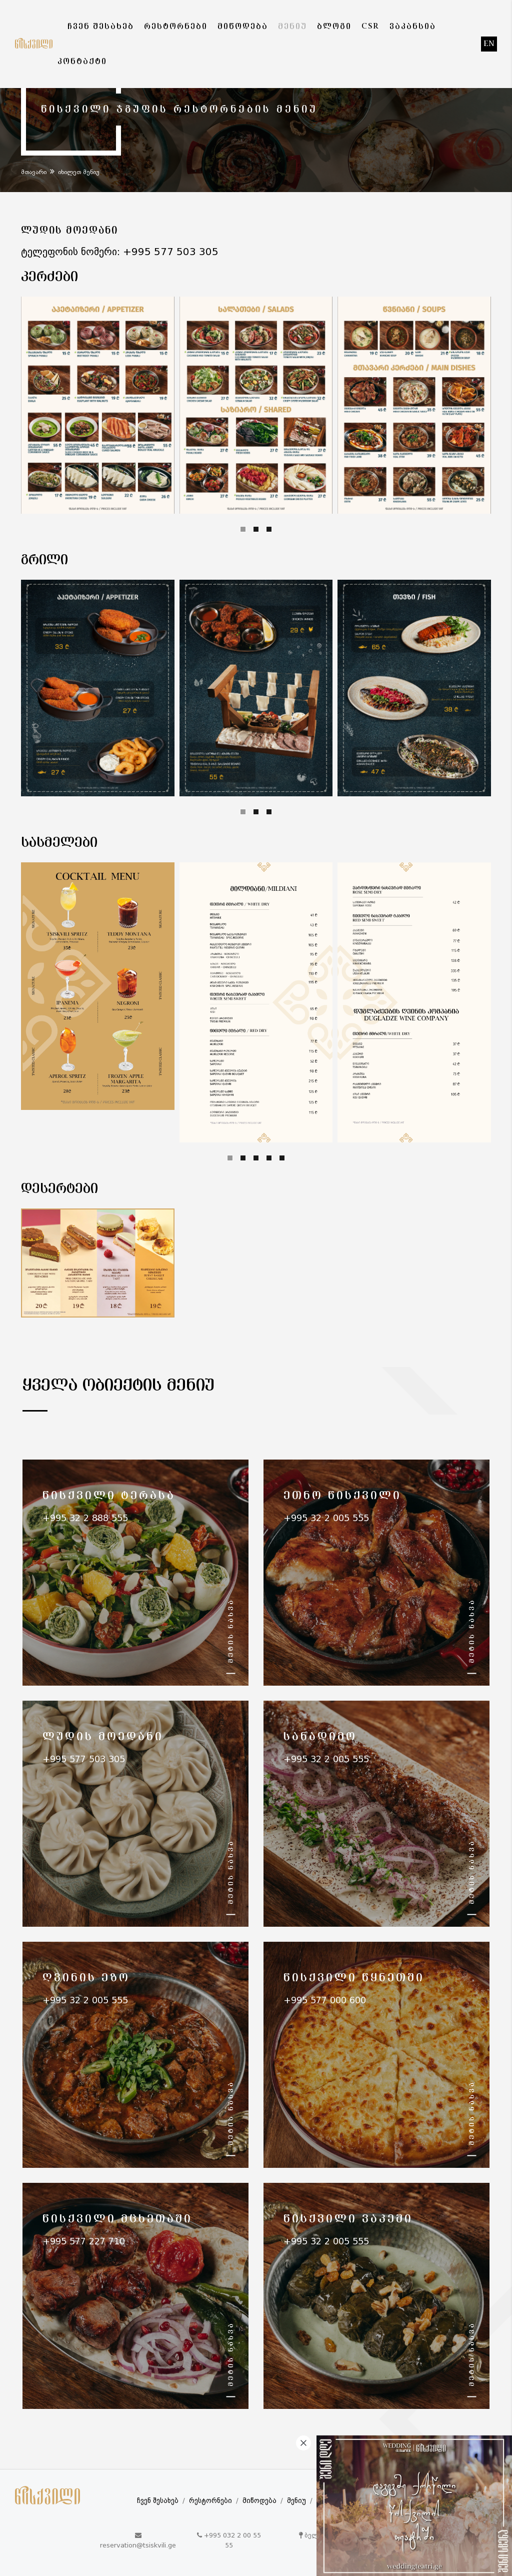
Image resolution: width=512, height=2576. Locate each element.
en (489, 44)
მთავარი (33, 173)
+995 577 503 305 (170, 253)
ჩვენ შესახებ (157, 2500)
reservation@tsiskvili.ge (138, 2545)
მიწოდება (259, 2500)
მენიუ (296, 2500)
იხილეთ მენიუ (79, 173)
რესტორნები (210, 2500)
